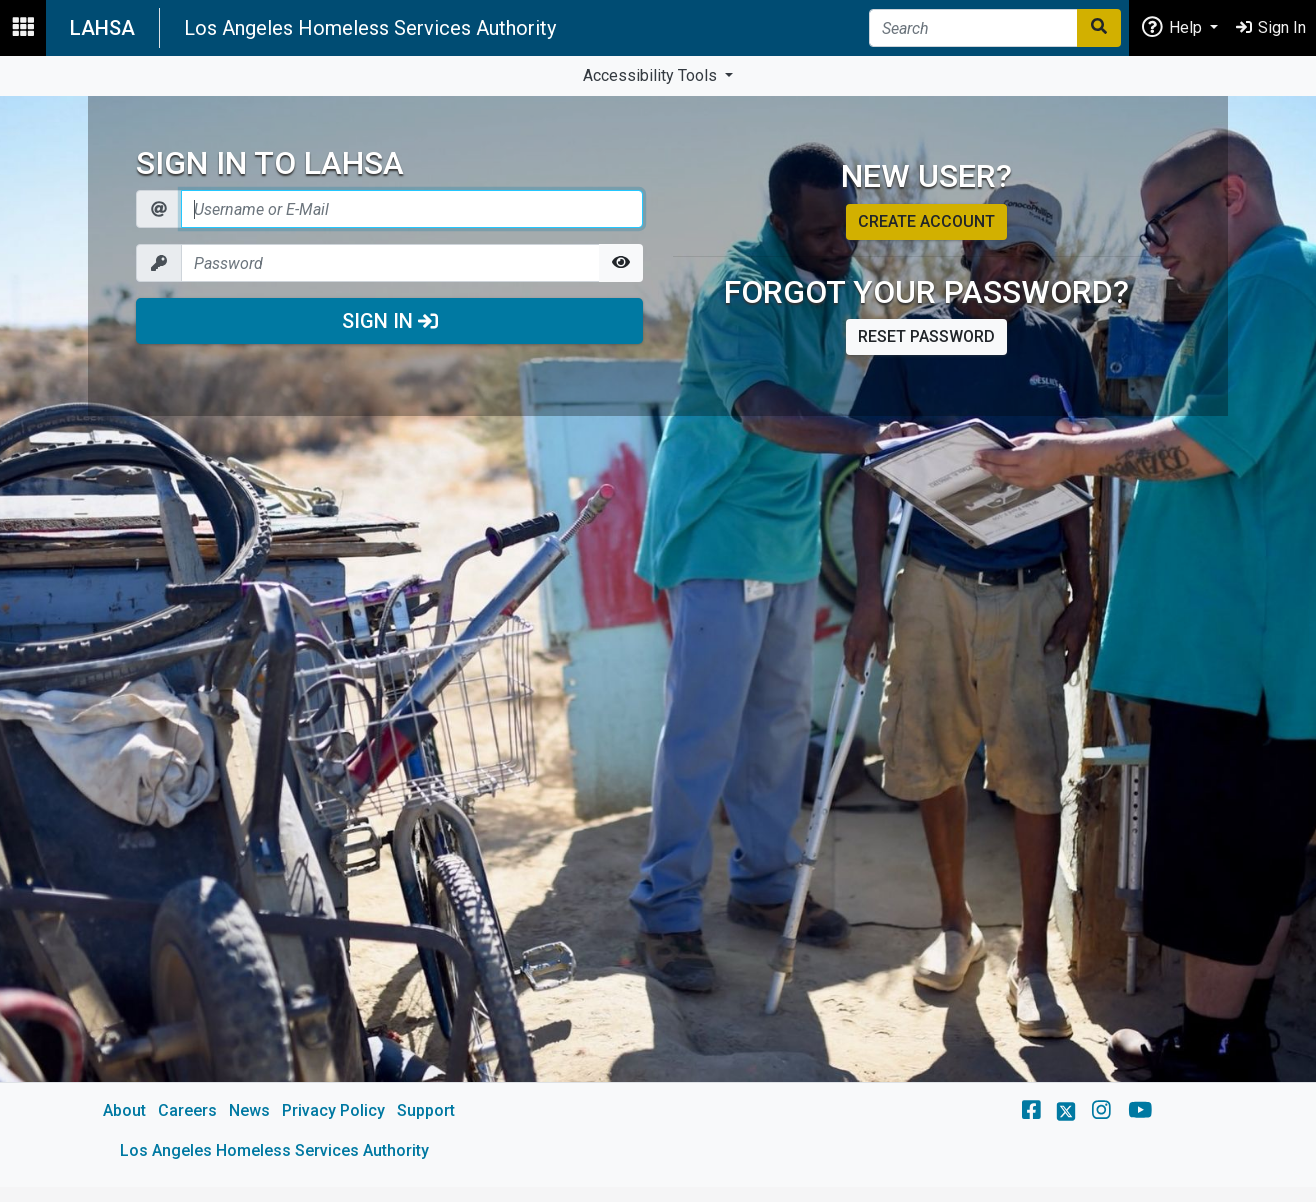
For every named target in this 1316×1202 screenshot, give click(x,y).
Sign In (390, 321)
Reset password (926, 336)
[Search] (973, 28)
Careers (187, 1110)
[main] (658, 641)
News (249, 1110)
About (124, 1110)
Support (426, 1110)
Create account (926, 221)
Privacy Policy (333, 1110)
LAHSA (102, 28)
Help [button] (1173, 26)
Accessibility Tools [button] (652, 75)
